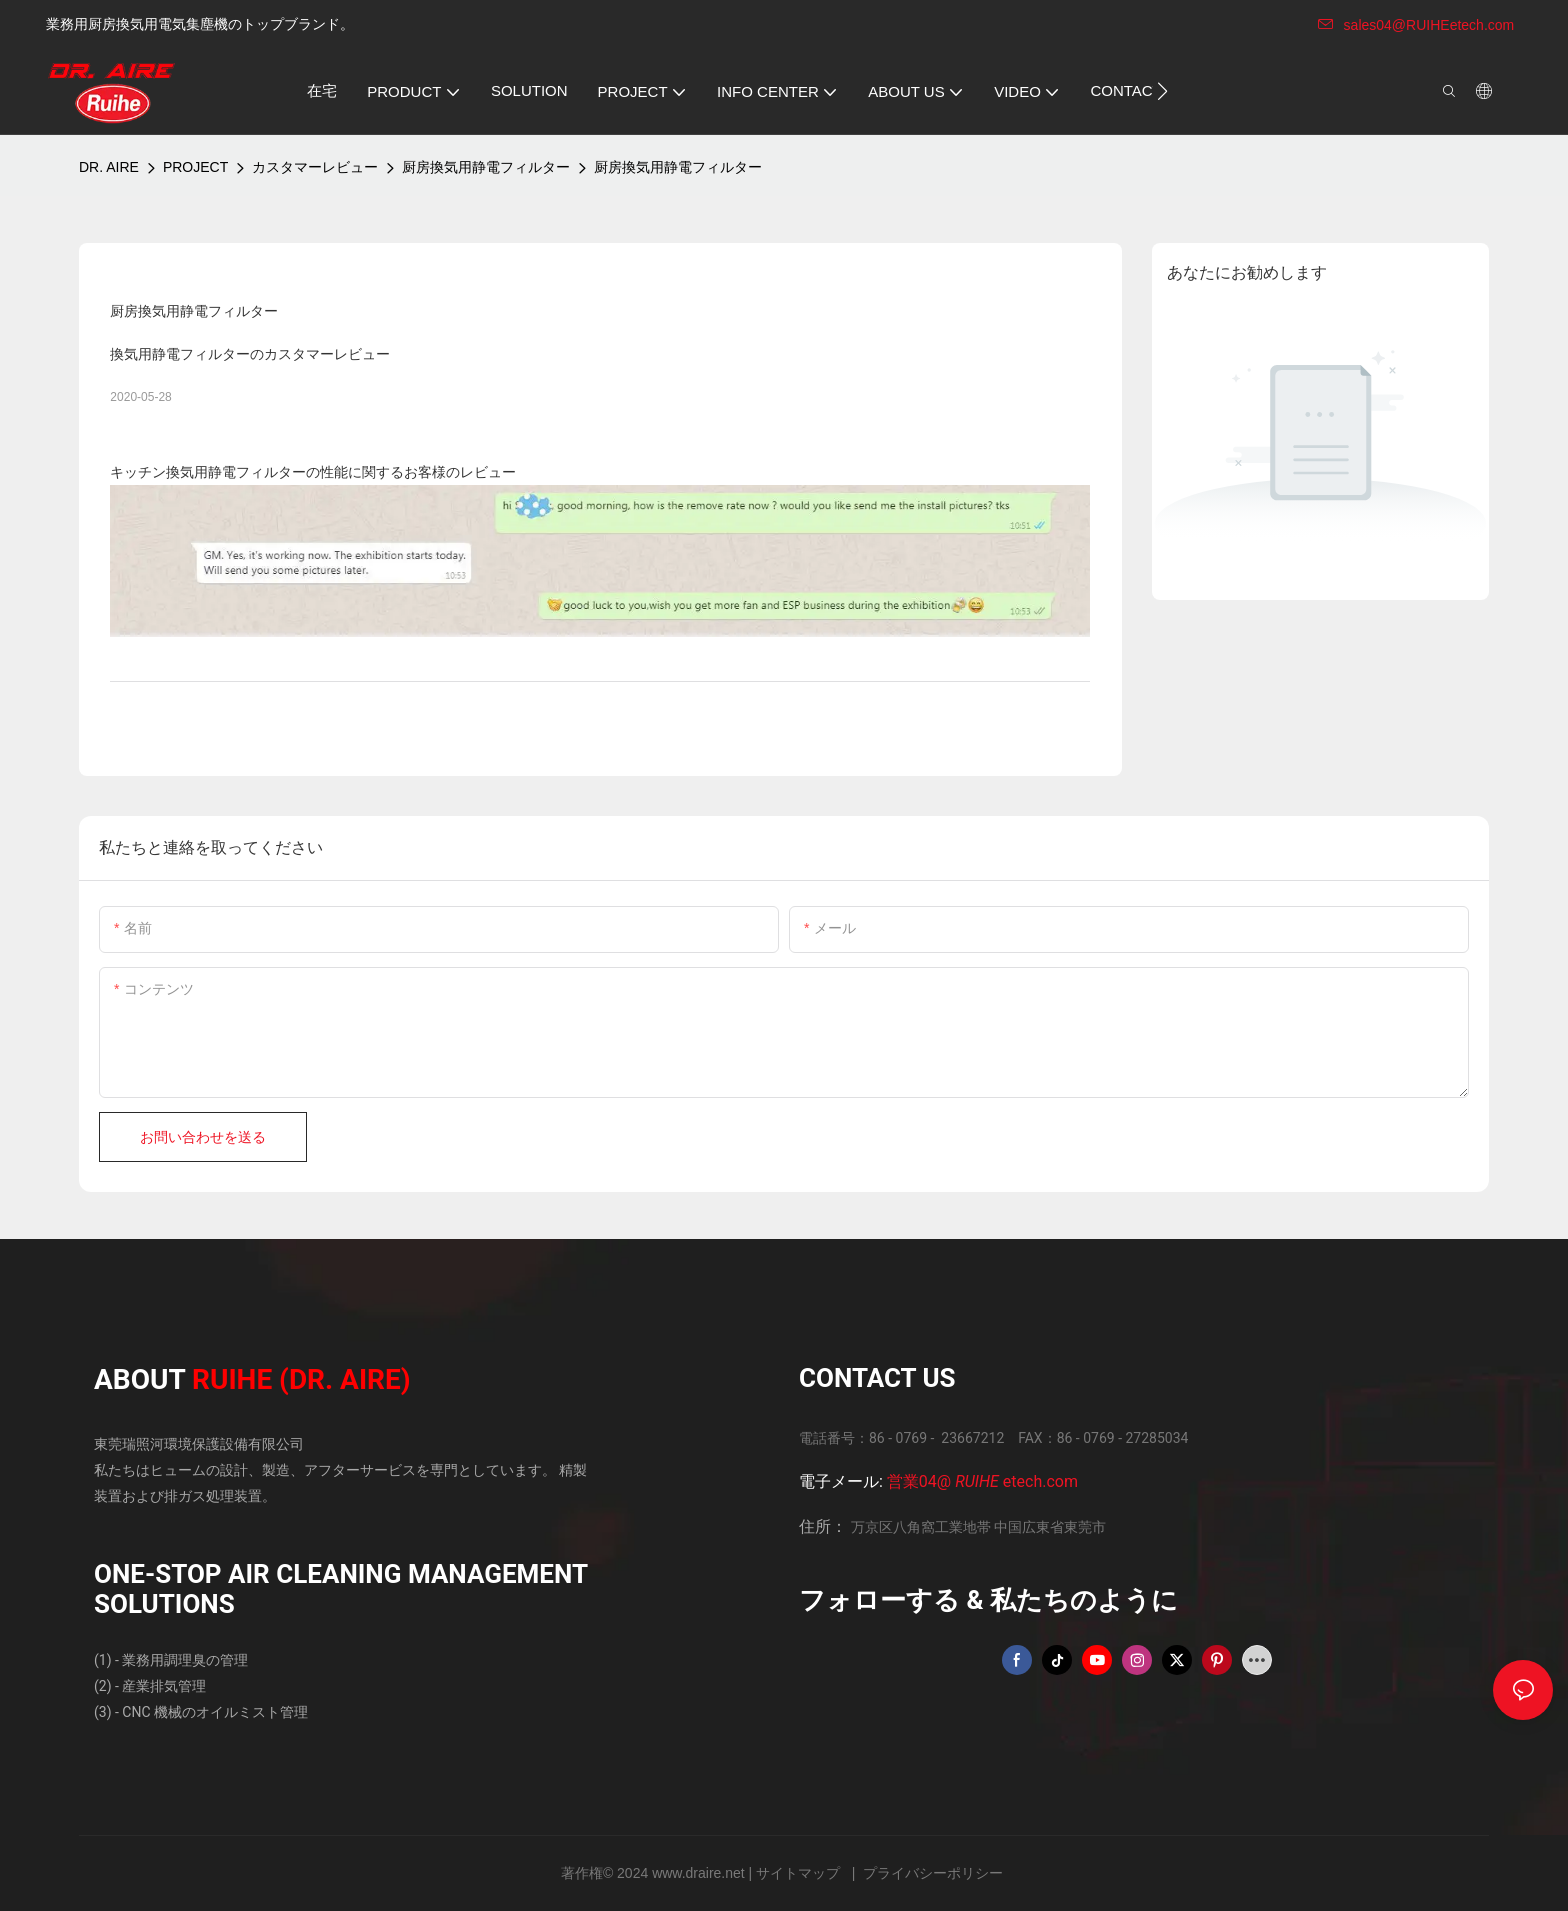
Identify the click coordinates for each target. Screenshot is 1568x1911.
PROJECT (195, 167)
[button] (1162, 91)
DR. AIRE (109, 167)
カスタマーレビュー (315, 167)
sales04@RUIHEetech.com (1416, 25)
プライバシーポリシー (933, 1873)
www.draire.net (700, 1873)
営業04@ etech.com (982, 1481)
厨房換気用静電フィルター (486, 167)
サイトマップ (800, 1873)
